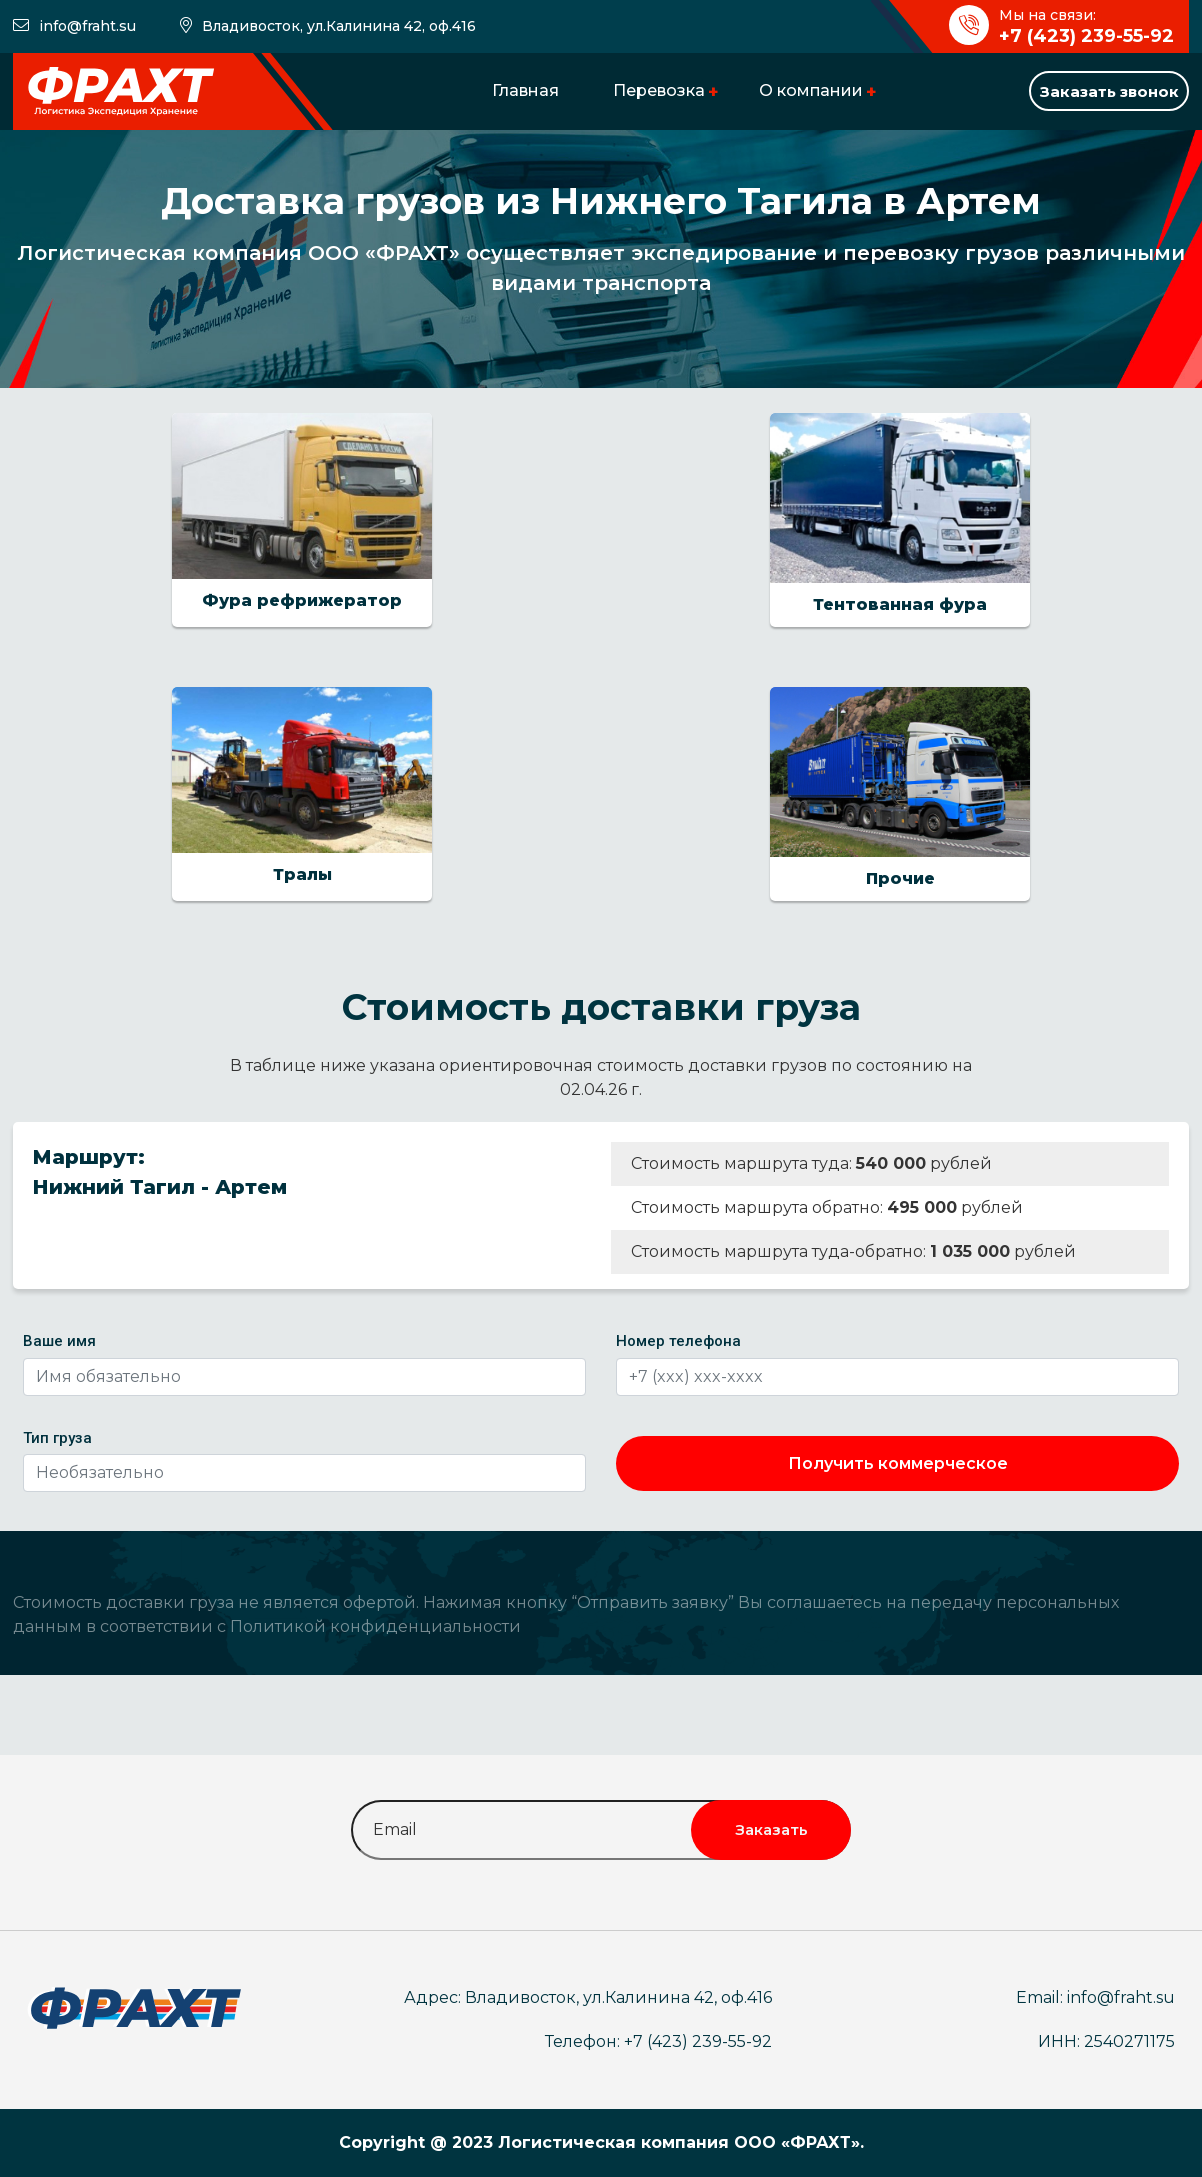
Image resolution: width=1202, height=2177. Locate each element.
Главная (525, 90)
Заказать (771, 1829)
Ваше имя (59, 1341)
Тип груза (57, 1438)
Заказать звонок (1109, 91)
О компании (811, 90)
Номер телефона (678, 1341)
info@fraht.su (87, 26)
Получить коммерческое (898, 1463)
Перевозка (659, 90)
